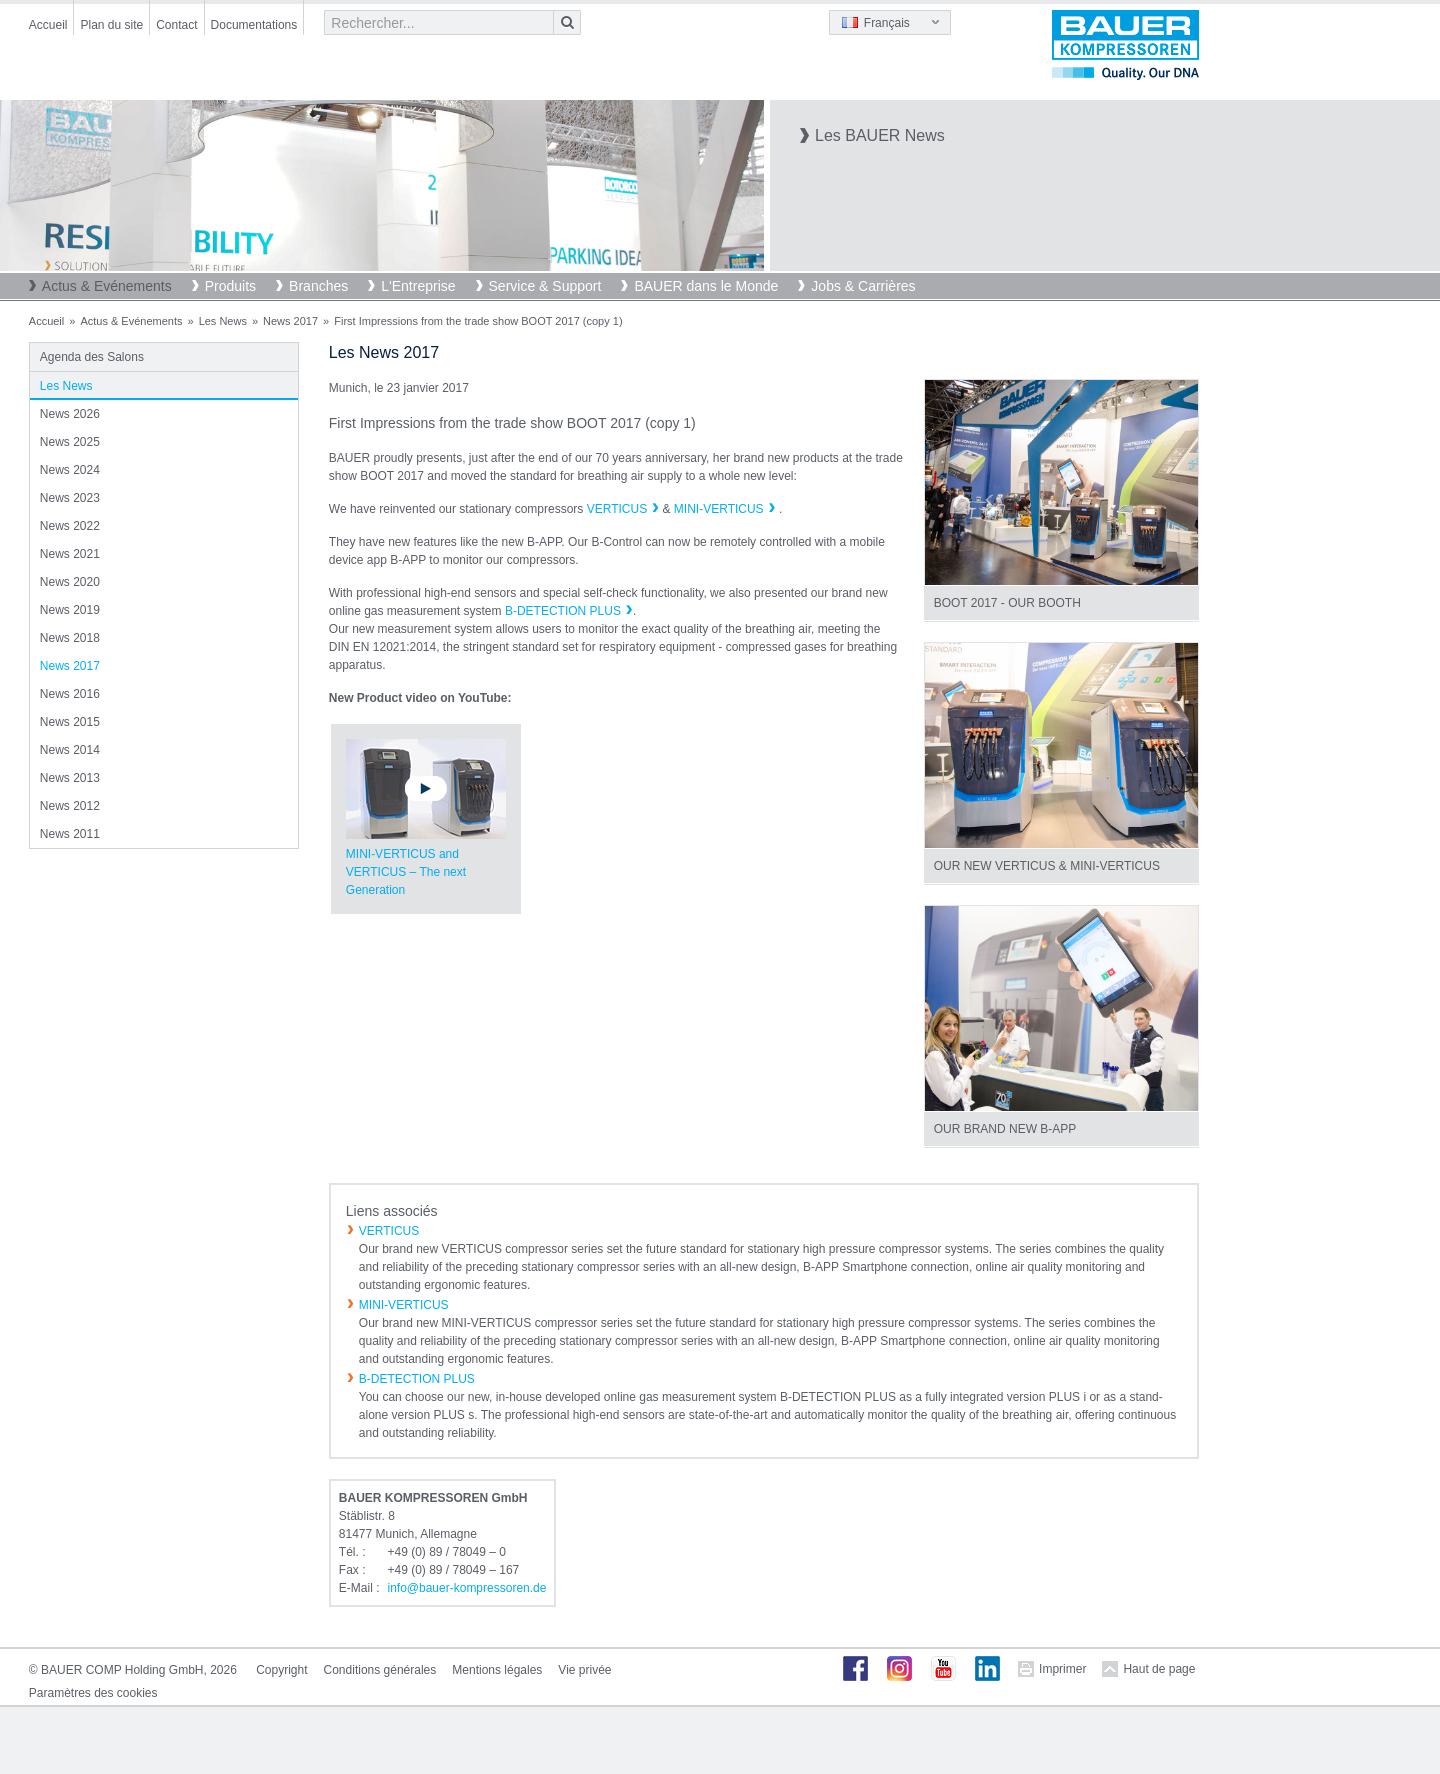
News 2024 (70, 470)
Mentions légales (497, 1670)
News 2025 (70, 442)
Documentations (254, 25)
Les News (223, 321)
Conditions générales (380, 1670)
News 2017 (290, 321)
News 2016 (70, 694)
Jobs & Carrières (863, 286)
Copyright (281, 1670)
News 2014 (70, 750)
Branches (318, 286)
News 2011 (70, 834)
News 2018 (70, 638)
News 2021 (70, 554)
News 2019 (70, 610)
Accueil (48, 25)
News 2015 (70, 722)
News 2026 (70, 414)
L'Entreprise (418, 286)
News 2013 (70, 778)
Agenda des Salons (92, 357)
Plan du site (111, 25)
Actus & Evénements (107, 286)
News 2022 (70, 526)
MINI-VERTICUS (719, 509)
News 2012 (70, 806)
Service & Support (545, 286)
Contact (176, 25)
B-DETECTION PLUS (563, 611)
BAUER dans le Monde (706, 286)
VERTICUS (617, 509)
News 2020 (70, 582)
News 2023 (70, 498)
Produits (230, 286)
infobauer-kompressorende (466, 1588)
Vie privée (584, 1670)
